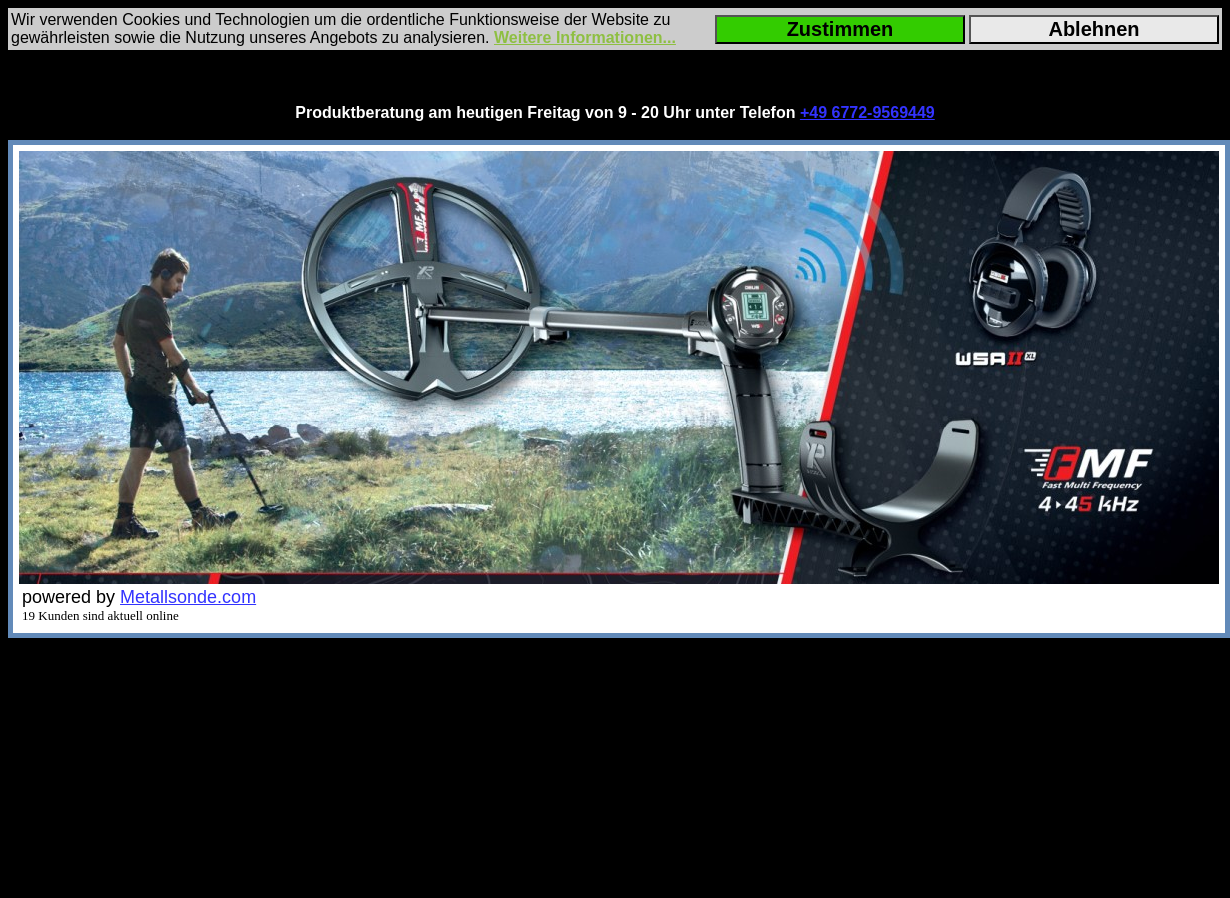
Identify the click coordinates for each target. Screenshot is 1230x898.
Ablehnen (1093, 29)
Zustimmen (840, 29)
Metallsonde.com (188, 597)
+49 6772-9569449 (867, 112)
